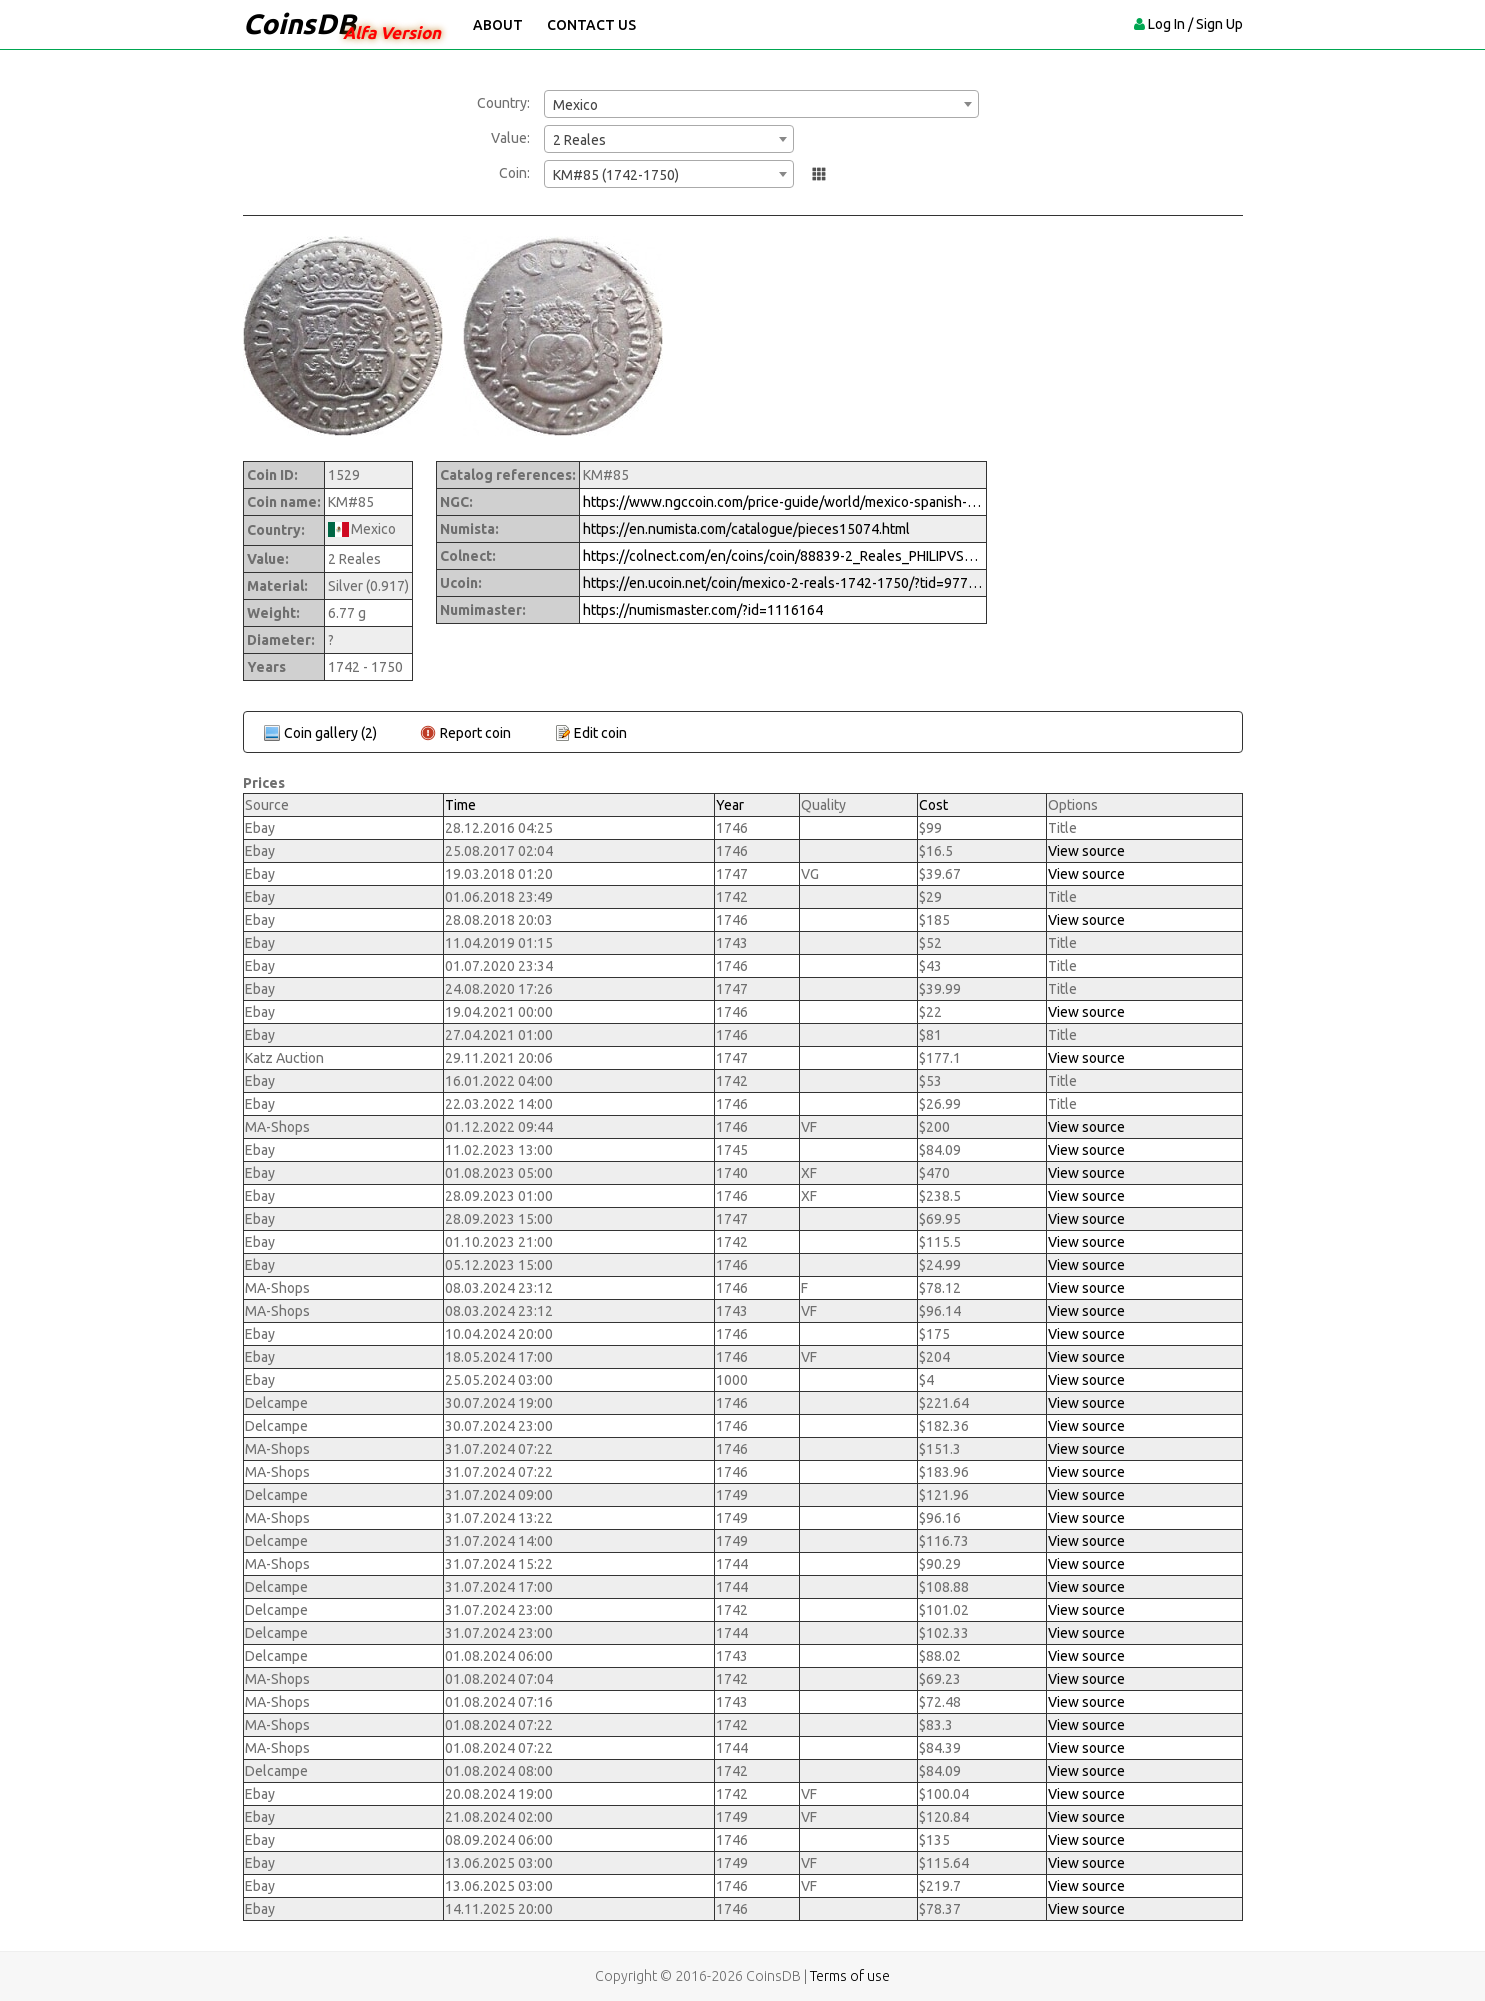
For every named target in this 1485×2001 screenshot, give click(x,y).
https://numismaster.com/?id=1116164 (703, 610)
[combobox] (761, 104)
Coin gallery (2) (330, 733)
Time (460, 805)
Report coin (475, 733)
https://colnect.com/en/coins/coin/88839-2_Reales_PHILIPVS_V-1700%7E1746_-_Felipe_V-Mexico (783, 556)
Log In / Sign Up (1195, 24)
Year (730, 805)
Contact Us (591, 25)
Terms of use (850, 1976)
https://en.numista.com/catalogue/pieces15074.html (746, 529)
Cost (933, 805)
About (498, 25)
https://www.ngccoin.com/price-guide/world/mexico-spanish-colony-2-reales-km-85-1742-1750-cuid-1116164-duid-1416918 (783, 502)
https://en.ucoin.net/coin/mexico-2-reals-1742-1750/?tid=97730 (783, 583)
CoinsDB (299, 23)
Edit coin (600, 733)
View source (1086, 851)
